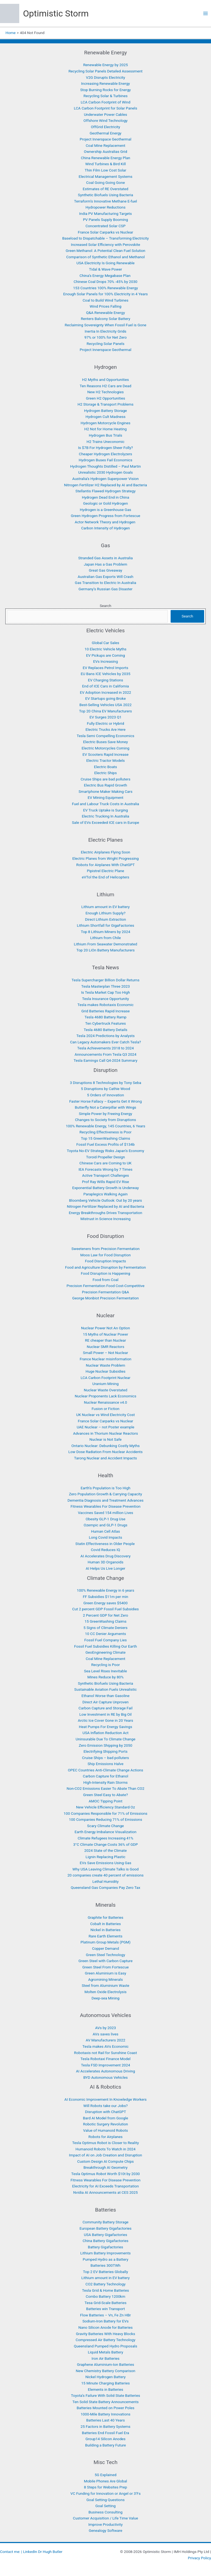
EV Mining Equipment (105, 797)
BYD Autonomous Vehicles (105, 2077)
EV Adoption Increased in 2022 (105, 692)
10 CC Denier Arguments (105, 1633)
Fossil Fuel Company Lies (105, 1640)
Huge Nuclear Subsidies (105, 1371)
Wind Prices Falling (105, 306)
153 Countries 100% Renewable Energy (105, 288)
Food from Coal (105, 1279)
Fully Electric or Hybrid (105, 723)
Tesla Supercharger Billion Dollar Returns (106, 980)
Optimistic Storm (56, 13)
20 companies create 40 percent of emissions (105, 1875)
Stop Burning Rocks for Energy (105, 90)
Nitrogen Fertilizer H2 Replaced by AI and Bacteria (105, 485)
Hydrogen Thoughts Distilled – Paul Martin (105, 466)
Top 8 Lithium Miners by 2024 (105, 931)
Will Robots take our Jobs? (105, 2105)
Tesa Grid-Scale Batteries (105, 2302)
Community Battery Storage (105, 2222)
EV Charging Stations (105, 680)
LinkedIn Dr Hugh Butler (42, 2551)
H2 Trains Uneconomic (105, 441)
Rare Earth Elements (105, 1936)
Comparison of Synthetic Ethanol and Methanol (105, 257)
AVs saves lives (105, 2034)
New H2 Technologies (105, 392)
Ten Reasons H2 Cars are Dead (105, 386)
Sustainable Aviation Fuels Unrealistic (105, 1689)
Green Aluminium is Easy (105, 1973)
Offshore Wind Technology (105, 120)
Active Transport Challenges (105, 1175)
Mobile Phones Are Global (105, 2481)
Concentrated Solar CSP (105, 226)
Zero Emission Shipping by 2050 (105, 1745)
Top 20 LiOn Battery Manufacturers (105, 950)
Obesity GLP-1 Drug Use (106, 1519)
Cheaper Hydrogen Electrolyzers (105, 454)
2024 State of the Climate (105, 1850)
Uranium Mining (105, 1383)
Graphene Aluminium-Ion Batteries (105, 2364)
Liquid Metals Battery (105, 2352)
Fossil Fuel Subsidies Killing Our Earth (105, 1646)
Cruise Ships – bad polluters (105, 1757)
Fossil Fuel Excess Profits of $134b (105, 1144)
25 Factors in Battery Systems (105, 2426)
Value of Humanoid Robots (105, 2130)
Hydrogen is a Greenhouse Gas (105, 509)
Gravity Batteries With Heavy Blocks (105, 2333)
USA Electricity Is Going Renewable (105, 263)
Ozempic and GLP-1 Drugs (105, 1525)
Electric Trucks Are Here (105, 729)
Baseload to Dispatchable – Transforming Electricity (105, 238)
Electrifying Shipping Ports (105, 1751)
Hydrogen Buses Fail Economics (105, 460)
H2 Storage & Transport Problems (105, 404)
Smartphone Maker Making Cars (105, 791)
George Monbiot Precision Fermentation (105, 1298)
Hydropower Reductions (105, 207)
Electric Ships (105, 773)
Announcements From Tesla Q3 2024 (106, 1054)
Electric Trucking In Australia (105, 816)
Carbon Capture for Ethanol (105, 1776)
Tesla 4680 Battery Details (105, 1029)
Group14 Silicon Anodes (105, 2439)
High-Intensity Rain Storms (105, 1782)
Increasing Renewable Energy (105, 83)
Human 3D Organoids (105, 1562)
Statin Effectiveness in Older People (105, 1543)
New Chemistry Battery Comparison (105, 2371)
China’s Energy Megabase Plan (106, 275)
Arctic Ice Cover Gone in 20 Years (105, 1720)
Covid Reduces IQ (105, 1549)
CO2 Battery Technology (105, 2284)
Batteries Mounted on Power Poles (105, 2408)
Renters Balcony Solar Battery (105, 318)
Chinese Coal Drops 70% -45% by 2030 (105, 281)
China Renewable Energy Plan (105, 158)
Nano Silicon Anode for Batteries (105, 2327)
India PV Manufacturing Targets (105, 213)
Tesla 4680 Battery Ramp (105, 1017)
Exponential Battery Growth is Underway (105, 1188)
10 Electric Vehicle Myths (105, 649)
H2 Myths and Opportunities (105, 379)
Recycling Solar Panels (105, 343)
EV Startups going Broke (105, 698)
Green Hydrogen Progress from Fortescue (105, 515)
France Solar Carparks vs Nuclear (105, 232)
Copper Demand (105, 1948)
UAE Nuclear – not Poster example (105, 1427)
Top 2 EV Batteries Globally (105, 2271)
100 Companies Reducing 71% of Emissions (105, 1819)
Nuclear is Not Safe (105, 1439)
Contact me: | (11, 2551)
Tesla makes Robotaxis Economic (105, 1004)
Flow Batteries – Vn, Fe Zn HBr (105, 2315)
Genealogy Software (105, 2530)
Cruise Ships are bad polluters (105, 779)
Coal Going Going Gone (105, 182)
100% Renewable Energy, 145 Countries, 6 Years (105, 1126)
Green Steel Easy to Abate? (105, 1795)
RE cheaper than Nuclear (105, 1340)
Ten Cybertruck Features (105, 1023)
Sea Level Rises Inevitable (105, 1671)
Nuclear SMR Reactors (105, 1346)
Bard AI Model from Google (105, 2118)
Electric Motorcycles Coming (105, 748)
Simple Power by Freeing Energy (105, 1113)
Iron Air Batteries (105, 2358)
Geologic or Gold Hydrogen (105, 503)
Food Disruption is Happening (105, 1273)
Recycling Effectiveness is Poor (105, 1132)
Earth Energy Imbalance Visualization (105, 1832)
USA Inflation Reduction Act (105, 1733)
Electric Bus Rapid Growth (105, 785)
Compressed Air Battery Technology (105, 2340)
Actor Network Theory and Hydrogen (105, 522)
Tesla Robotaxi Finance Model (105, 2059)
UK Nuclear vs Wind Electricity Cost (105, 1414)
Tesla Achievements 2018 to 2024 (105, 1048)
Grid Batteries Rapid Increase (105, 1011)
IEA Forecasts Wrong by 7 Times (105, 1169)
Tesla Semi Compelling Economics (105, 736)
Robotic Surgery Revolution (105, 2124)
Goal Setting (105, 2506)
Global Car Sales (105, 643)
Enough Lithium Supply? (105, 913)
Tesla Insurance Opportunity (105, 998)
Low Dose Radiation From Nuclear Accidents (105, 1451)
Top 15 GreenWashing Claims (105, 1138)
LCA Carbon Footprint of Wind (106, 102)
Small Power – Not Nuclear (105, 1352)
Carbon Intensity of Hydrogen (105, 528)
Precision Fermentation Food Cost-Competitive (105, 1285)
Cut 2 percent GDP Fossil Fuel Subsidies (105, 1609)
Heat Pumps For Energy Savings (105, 1726)
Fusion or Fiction (105, 1408)
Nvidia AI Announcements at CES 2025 (105, 2192)
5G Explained (105, 2475)
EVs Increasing (105, 661)
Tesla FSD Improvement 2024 (105, 2065)
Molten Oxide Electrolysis (105, 1992)
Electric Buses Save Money (105, 742)
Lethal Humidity (105, 1881)
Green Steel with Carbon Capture (105, 1961)
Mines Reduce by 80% (105, 1677)
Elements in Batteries (105, 2389)
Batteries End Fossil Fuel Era (105, 2433)
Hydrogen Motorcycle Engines (105, 423)
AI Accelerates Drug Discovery (105, 1556)
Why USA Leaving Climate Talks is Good (105, 1869)
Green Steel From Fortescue (105, 1967)
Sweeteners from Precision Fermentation (105, 1248)
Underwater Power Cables (105, 114)
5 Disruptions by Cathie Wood (105, 1088)
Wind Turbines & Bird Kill (105, 164)
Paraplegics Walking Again (105, 1194)
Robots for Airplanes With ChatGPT (105, 865)
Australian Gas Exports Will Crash (106, 576)
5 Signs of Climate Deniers (105, 1627)
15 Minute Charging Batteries (105, 2383)
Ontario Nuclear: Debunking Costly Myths (105, 1445)
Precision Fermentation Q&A (105, 1292)
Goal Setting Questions (106, 2500)
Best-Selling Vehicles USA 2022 (105, 705)
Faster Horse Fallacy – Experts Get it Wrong (105, 1101)
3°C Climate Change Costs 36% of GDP (105, 1844)
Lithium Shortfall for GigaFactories (105, 925)
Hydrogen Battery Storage (105, 410)
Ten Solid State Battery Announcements (106, 2402)
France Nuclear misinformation (105, 1359)
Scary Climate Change (105, 1826)
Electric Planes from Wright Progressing (105, 858)
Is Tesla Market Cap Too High (105, 992)
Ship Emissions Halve (106, 1764)
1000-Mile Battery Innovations (105, 2414)
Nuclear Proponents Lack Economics (105, 1396)
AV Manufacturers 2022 (105, 2040)
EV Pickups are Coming (105, 655)
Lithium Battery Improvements (105, 2253)
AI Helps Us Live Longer (105, 1568)
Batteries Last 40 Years (105, 2420)
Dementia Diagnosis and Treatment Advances (106, 1500)
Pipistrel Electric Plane (105, 871)
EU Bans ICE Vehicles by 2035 (106, 674)
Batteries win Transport (105, 2309)
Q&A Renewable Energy (105, 312)
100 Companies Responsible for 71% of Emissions (106, 1813)
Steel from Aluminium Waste (105, 1985)
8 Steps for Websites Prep (105, 2487)
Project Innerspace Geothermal (105, 139)
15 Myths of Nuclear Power (105, 1334)
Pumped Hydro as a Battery (105, 2259)
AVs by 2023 (105, 2028)
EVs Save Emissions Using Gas (105, 1863)
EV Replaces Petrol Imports (105, 667)
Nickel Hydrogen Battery (105, 2377)
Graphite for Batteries (105, 1917)
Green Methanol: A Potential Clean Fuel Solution (105, 250)
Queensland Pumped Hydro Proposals (105, 2346)
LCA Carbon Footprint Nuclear (105, 1377)
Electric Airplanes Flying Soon (105, 852)
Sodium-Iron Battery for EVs (105, 2321)
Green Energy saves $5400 (106, 1603)
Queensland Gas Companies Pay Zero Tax (105, 1887)
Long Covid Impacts (105, 1537)
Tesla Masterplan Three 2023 (105, 986)
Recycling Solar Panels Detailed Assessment (105, 71)
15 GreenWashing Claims (106, 1621)
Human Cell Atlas (105, 1531)
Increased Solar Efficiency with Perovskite (105, 244)
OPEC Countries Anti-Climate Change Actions (105, 1770)
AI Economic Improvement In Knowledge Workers (105, 2099)
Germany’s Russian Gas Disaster (105, 589)
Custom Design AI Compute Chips (105, 2161)
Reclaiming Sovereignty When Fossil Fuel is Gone (105, 325)
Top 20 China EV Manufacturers (105, 711)
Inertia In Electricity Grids (105, 331)
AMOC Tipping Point (106, 1801)
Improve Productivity (105, 2524)
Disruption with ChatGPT (105, 2111)
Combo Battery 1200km (105, 2296)
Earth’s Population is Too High (105, 1488)
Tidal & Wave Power (105, 269)
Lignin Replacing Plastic (106, 1857)
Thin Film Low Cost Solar (105, 170)
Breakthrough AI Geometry (105, 2167)
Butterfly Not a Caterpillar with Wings (105, 1107)
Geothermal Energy (105, 133)
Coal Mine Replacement (105, 145)
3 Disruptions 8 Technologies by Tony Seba (105, 1082)
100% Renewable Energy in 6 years (105, 1590)
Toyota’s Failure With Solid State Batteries (105, 2395)
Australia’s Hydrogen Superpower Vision (105, 478)
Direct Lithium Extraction (105, 919)
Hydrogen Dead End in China (105, 497)
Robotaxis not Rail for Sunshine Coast (105, 2052)
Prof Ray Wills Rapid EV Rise (105, 1181)
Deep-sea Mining (105, 1998)
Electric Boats (105, 767)
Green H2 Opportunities (105, 398)
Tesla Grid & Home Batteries (105, 2290)
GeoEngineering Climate (105, 1652)
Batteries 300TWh (106, 2265)
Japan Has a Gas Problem (105, 564)
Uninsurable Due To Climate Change (105, 1739)
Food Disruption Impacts (105, 1261)
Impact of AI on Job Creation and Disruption (105, 2155)
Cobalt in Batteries (105, 1924)
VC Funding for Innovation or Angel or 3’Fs (105, 2493)
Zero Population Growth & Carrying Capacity (105, 1494)
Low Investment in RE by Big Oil (105, 1714)
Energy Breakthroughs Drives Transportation (105, 1212)
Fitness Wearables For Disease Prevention (106, 1506)
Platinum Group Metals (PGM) (105, 1942)
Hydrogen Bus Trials (105, 435)
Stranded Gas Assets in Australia (105, 558)
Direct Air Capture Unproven (105, 1702)
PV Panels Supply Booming (105, 219)
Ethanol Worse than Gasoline (106, 1695)
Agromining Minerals (105, 1979)
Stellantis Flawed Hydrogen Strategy (106, 491)
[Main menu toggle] (205, 13)
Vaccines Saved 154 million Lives (105, 1512)
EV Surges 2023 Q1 (106, 717)
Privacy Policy (199, 2558)
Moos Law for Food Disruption (105, 1255)
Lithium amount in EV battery (105, 906)
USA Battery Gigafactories (105, 2234)
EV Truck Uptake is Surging (105, 810)
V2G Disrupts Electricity (105, 77)
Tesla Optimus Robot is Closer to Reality (105, 2142)
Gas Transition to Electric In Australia (105, 582)
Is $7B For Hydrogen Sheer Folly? (105, 447)
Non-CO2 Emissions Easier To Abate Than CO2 (106, 1788)
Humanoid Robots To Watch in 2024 (105, 2149)
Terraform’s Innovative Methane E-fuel (105, 201)
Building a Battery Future (105, 2445)
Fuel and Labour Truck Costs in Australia (105, 804)
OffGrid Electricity (105, 127)
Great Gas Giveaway (105, 570)
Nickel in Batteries (105, 1930)
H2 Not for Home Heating (105, 429)
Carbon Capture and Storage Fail (105, 1708)
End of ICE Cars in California (105, 686)
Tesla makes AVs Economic (105, 2046)
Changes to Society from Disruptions (105, 1119)
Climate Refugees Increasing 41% (106, 1838)
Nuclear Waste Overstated (105, 1390)
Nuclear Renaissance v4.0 (105, 1402)
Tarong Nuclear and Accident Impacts (105, 1458)
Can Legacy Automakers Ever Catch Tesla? (105, 1042)
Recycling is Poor (105, 1664)
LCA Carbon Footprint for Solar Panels (105, 108)
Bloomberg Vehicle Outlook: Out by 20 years (105, 1200)
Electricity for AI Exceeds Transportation (105, 2186)
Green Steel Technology (105, 1955)
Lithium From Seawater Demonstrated (105, 944)
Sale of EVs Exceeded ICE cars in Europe (105, 822)
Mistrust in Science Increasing (105, 1219)
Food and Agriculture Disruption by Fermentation (105, 1267)
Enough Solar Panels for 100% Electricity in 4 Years (105, 294)
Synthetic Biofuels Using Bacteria (105, 195)
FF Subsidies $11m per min (105, 1596)
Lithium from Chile (105, 938)
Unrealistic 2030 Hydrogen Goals (105, 472)
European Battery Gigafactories (105, 2228)
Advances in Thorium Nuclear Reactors (105, 1433)
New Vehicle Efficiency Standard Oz (105, 1807)
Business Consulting (105, 2512)
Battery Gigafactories (105, 2247)
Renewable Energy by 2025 (105, 65)
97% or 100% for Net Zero (105, 337)
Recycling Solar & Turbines (106, 96)
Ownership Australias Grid (105, 151)
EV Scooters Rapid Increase (105, 754)
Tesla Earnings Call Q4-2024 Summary (105, 1060)
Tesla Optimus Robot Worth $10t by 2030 (105, 2174)
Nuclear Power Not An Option (105, 1328)
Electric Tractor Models (105, 760)
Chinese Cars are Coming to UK (105, 1163)
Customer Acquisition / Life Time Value (105, 2518)
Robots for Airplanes (105, 2136)
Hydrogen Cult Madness (105, 416)
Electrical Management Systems (105, 176)
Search (105, 605)
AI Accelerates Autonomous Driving (105, 2071)
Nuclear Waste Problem (105, 1365)
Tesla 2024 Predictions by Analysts (105, 1035)
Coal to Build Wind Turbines (106, 300)
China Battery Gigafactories (105, 2240)
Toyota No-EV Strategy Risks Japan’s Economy (105, 1150)
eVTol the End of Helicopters (105, 877)
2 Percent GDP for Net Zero (105, 1615)
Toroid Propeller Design (105, 1157)
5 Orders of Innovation (105, 1095)
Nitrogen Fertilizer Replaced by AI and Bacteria (105, 1206)
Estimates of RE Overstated (105, 189)
